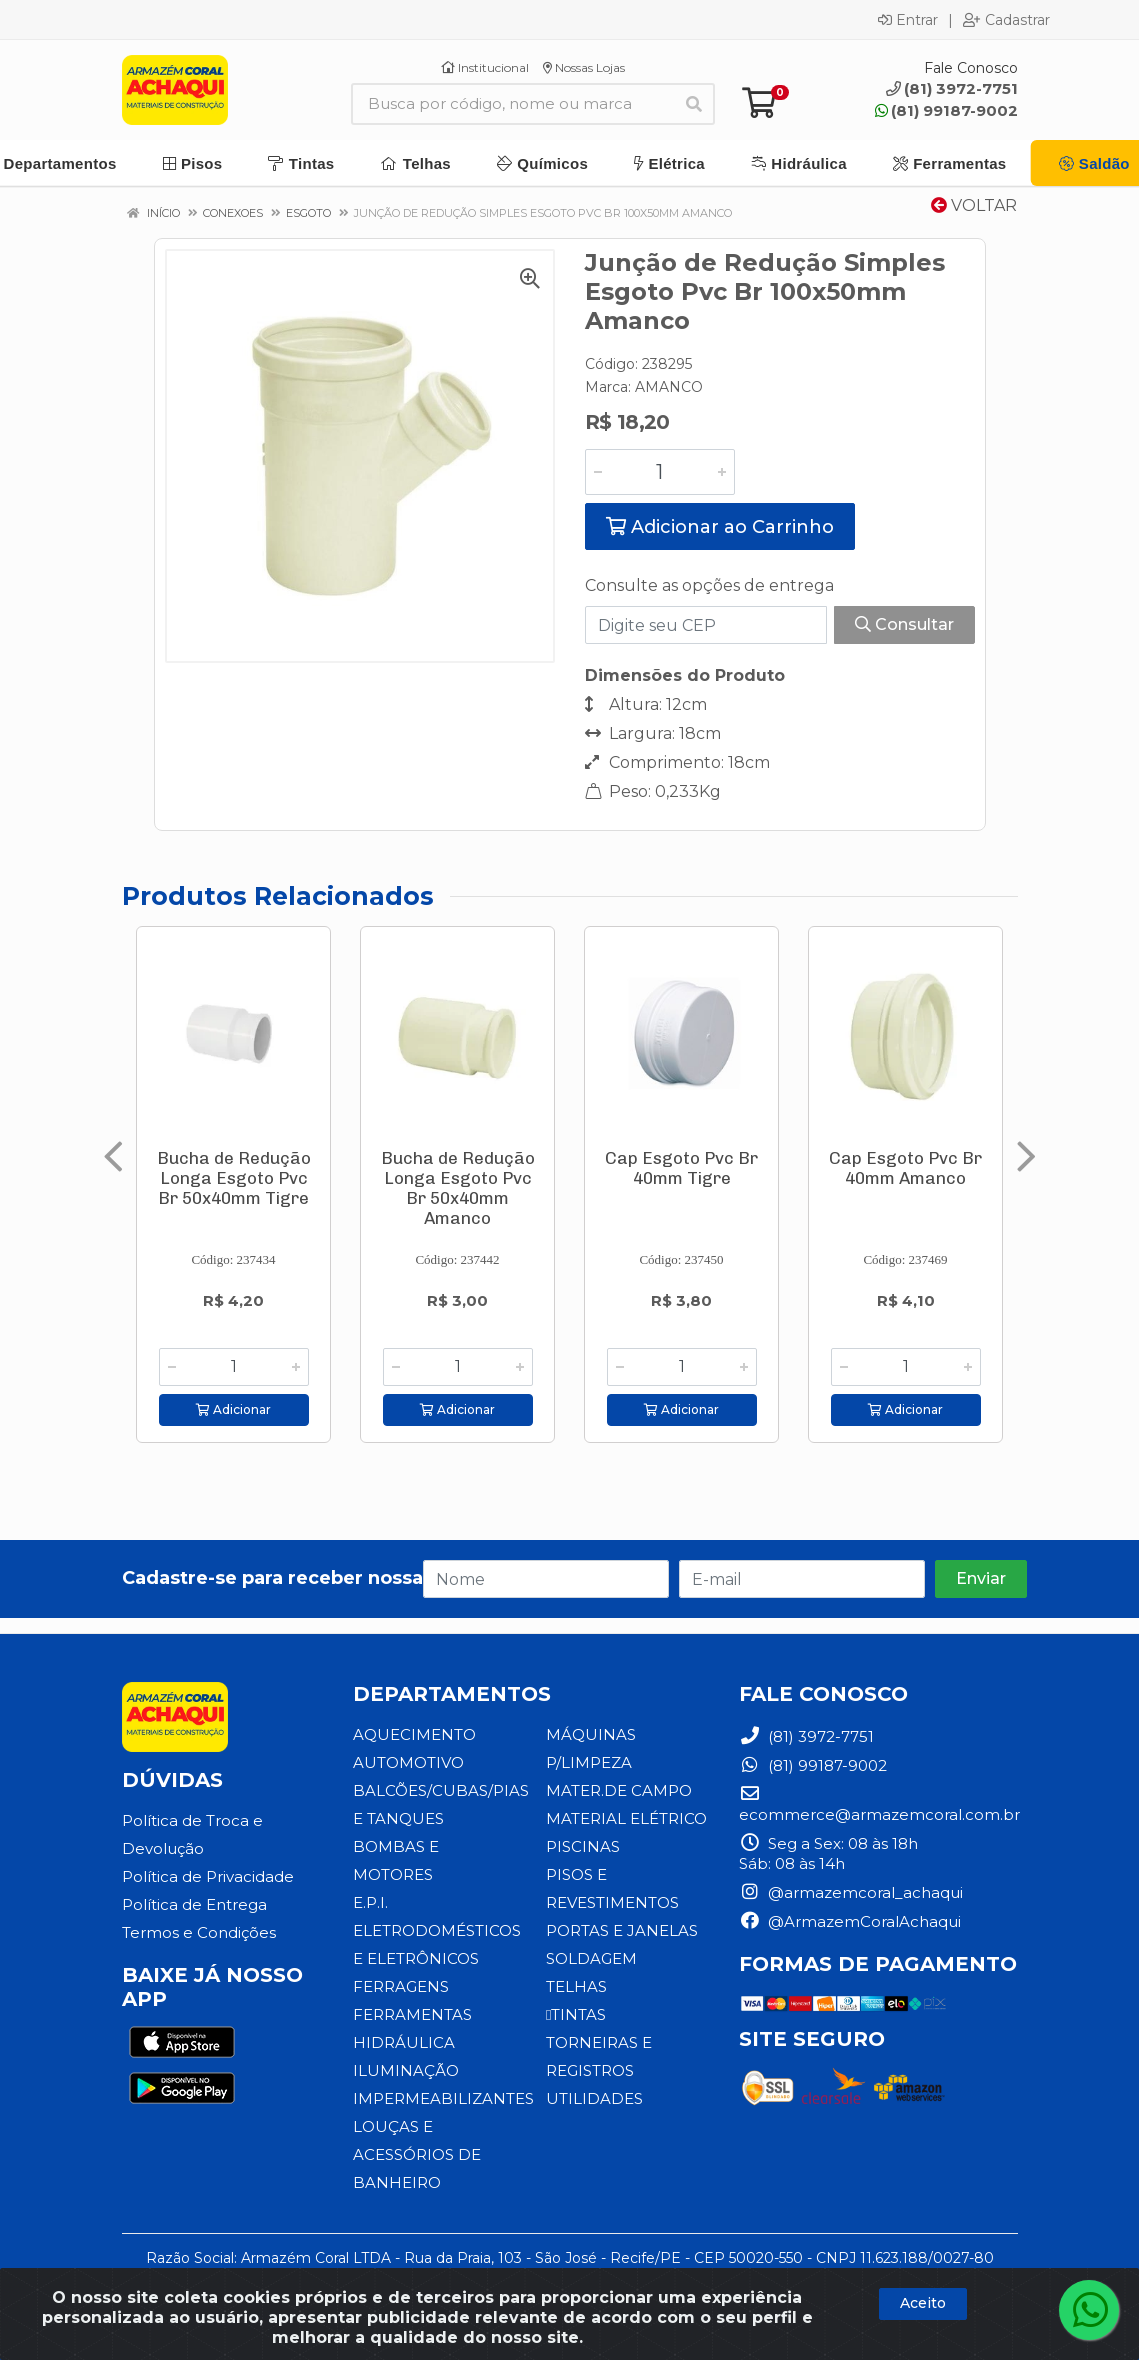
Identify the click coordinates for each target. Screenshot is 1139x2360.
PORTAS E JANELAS (622, 1930)
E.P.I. (370, 1902)
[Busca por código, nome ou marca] (512, 104)
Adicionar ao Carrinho (720, 527)
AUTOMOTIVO (408, 1762)
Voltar (974, 205)
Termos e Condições (199, 1932)
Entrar (908, 20)
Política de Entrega (194, 1904)
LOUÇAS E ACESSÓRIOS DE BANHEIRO (417, 2154)
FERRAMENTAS (412, 2014)
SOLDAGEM (591, 1958)
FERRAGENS (401, 1986)
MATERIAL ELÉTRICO (626, 1818)
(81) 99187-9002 (946, 110)
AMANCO (669, 387)
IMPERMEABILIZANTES (443, 2098)
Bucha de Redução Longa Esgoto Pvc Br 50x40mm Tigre (234, 1178)
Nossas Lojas (584, 67)
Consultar (904, 624)
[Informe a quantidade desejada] (660, 472)
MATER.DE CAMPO (619, 1790)
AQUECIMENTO (414, 1734)
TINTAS (576, 2014)
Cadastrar (1006, 20)
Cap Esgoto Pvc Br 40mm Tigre (681, 1168)
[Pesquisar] (694, 104)
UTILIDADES (594, 2098)
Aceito (923, 2303)
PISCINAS (583, 1846)
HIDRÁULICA (404, 2042)
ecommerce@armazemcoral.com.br (879, 1804)
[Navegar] (113, 1157)
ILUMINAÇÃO (406, 2070)
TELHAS (576, 1986)
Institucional (485, 67)
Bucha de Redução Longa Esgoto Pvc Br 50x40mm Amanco (458, 1188)
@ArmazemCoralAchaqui (850, 1921)
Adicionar (233, 1409)
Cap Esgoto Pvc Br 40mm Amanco (905, 1168)
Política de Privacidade (208, 1876)
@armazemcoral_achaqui (851, 1892)
